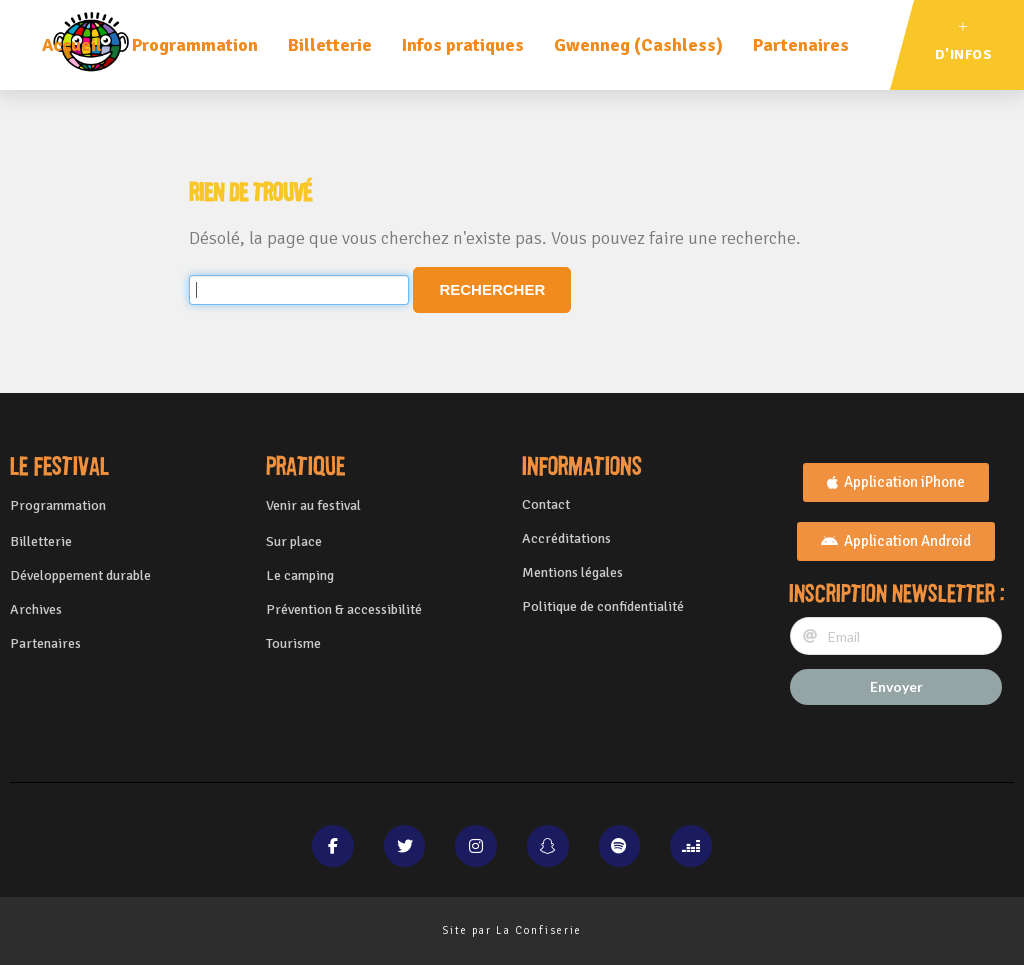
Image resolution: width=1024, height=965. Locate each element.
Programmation (195, 45)
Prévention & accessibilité (344, 609)
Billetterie (330, 45)
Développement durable (80, 575)
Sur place (294, 541)
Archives (36, 609)
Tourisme (293, 643)
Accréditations (566, 538)
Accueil (72, 45)
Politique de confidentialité (603, 606)
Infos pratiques (463, 45)
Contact (546, 504)
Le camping (300, 575)
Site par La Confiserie (512, 930)
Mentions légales (572, 572)
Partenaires (801, 45)
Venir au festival (313, 505)
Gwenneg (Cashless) (638, 45)
